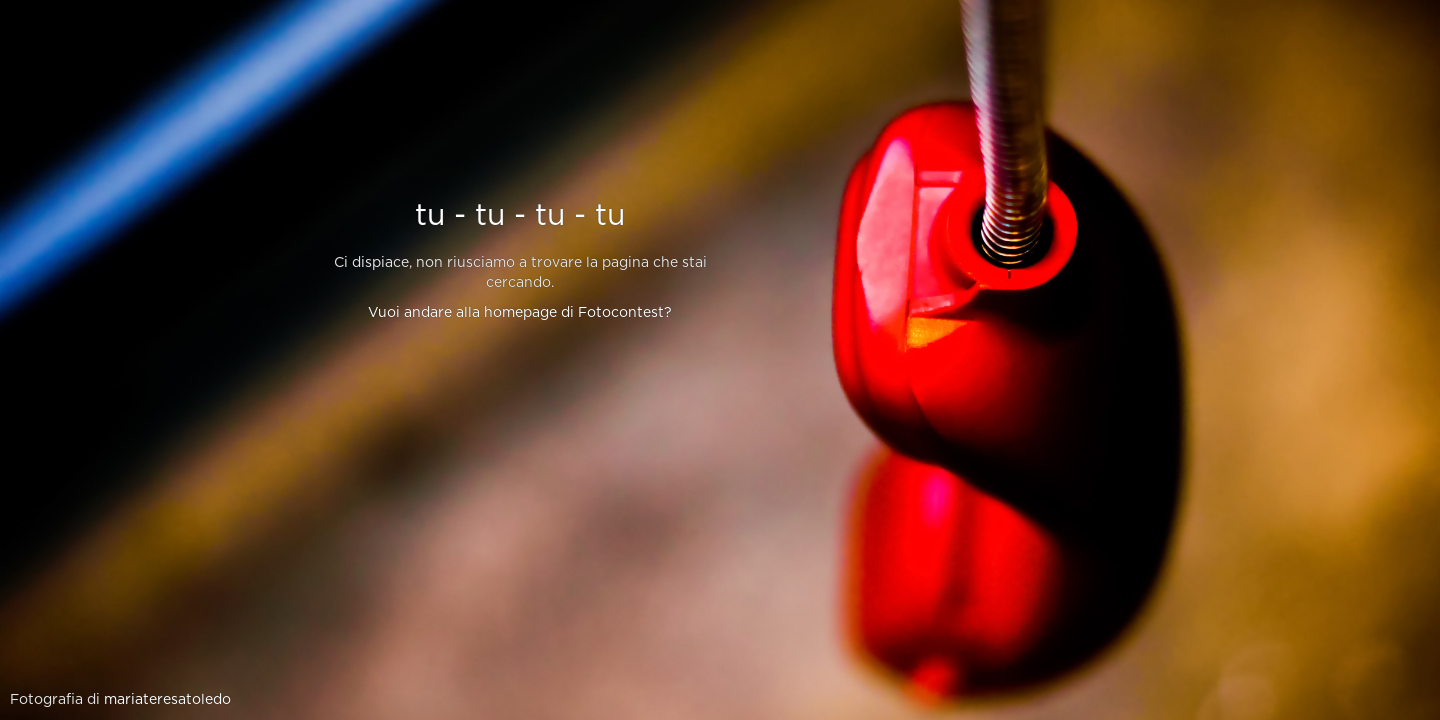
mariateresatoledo (167, 700)
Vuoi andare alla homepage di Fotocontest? (520, 313)
